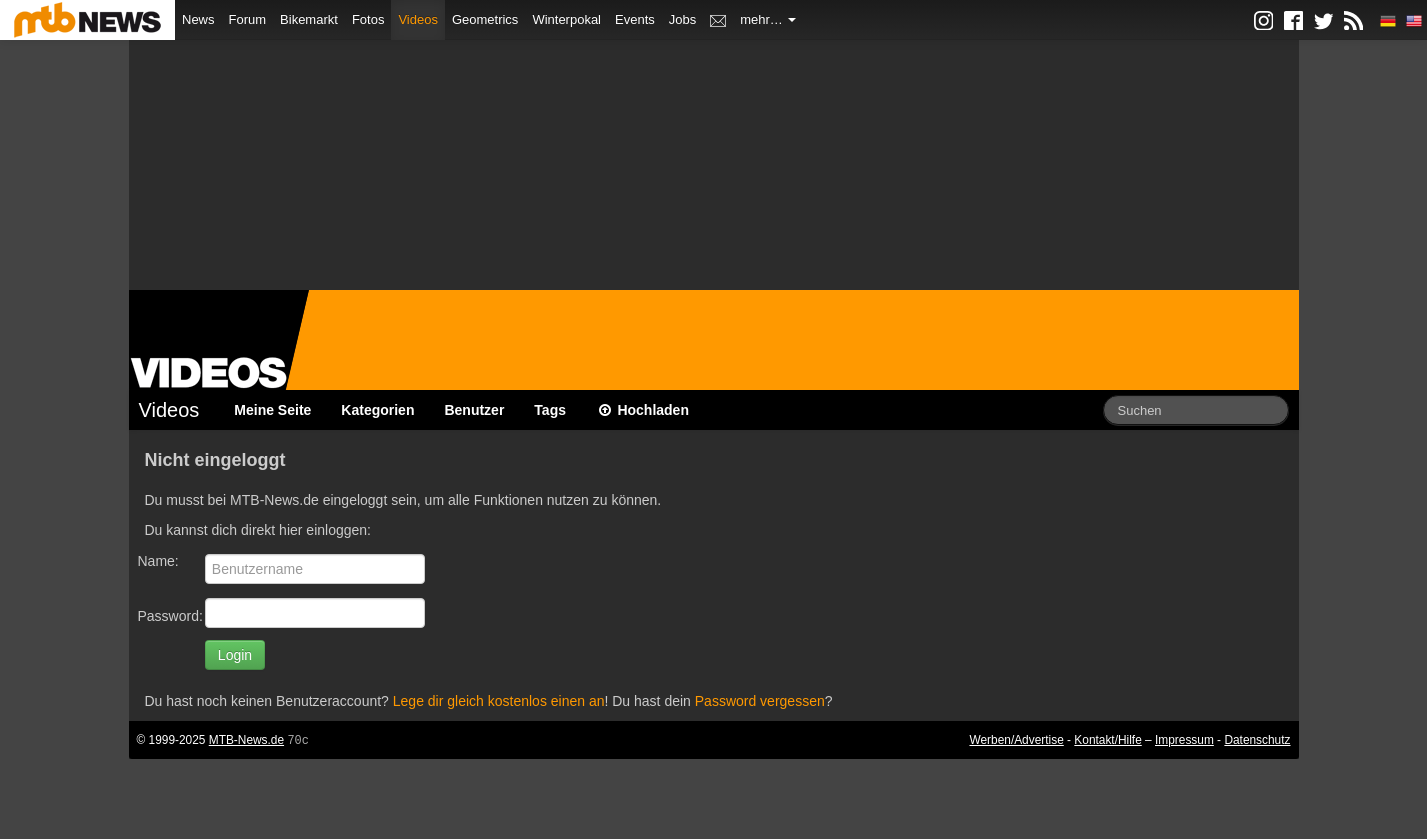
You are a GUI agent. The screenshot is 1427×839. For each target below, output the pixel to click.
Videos (418, 19)
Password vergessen (760, 701)
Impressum (1184, 740)
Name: (158, 561)
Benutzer (474, 410)
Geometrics (485, 19)
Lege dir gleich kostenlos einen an (499, 701)
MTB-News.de (246, 740)
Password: (170, 616)
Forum (248, 19)
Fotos (368, 19)
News (198, 19)
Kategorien (377, 410)
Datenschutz (1257, 740)
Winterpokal (566, 19)
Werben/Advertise (1016, 740)
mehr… (768, 19)
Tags (550, 410)
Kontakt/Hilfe (1107, 740)
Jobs (682, 19)
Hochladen (642, 410)
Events (635, 19)
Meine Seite (272, 410)
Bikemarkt (309, 19)
